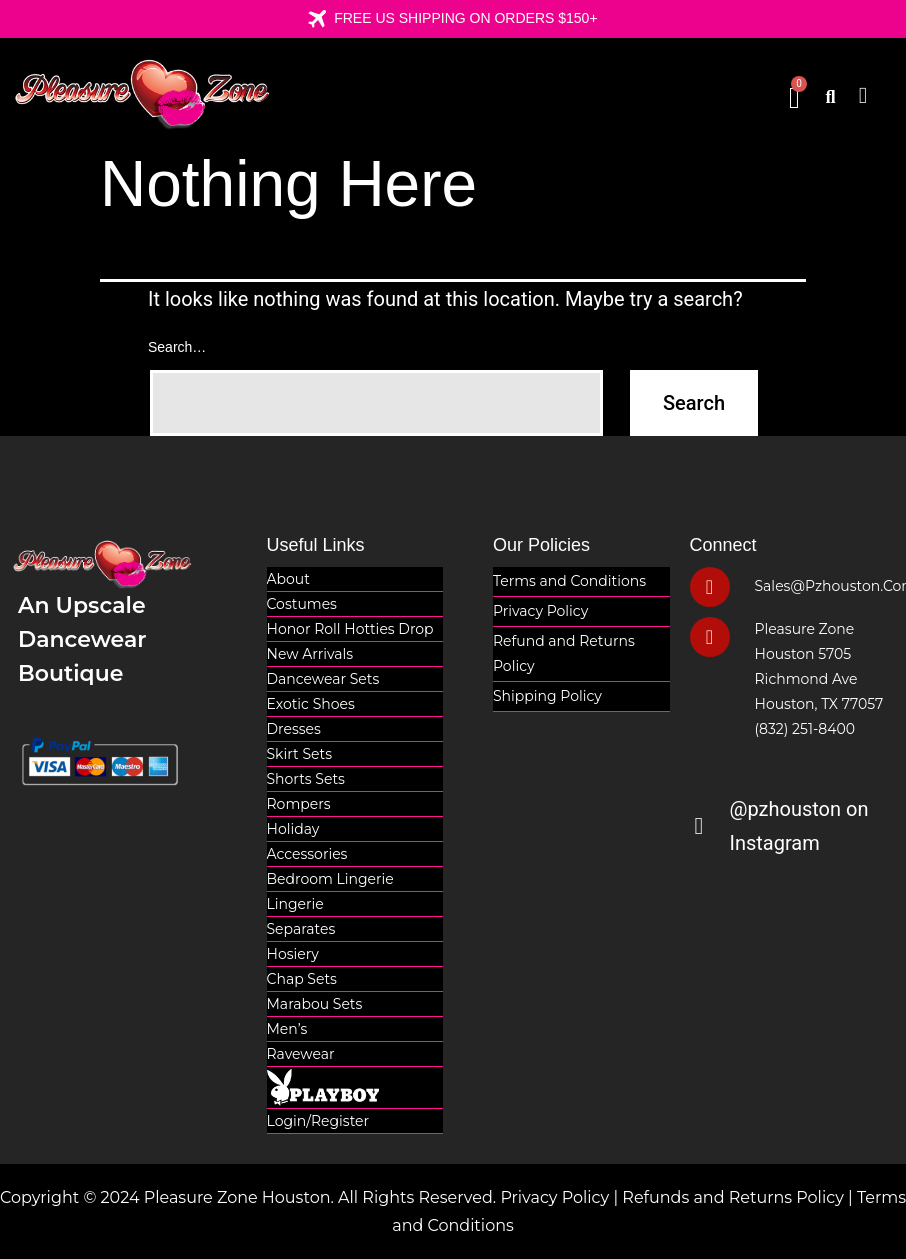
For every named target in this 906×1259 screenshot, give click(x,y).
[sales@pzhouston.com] (710, 587)
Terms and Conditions (569, 581)
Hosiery (293, 954)
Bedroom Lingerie (330, 879)
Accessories (307, 854)
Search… (177, 347)
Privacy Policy (540, 611)
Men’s (287, 1029)
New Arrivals (310, 654)
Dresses (294, 729)
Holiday (293, 829)
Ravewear (301, 1054)
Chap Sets (302, 979)
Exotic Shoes (311, 704)
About (288, 579)
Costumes (302, 604)
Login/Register (318, 1121)
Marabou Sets (315, 1004)
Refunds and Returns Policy (733, 1197)
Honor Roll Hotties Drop (350, 629)
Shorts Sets (306, 779)
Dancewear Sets (323, 679)
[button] (863, 95)
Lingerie (295, 904)
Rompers (299, 804)
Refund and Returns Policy (564, 653)
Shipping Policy (547, 696)
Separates (301, 929)
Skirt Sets (300, 754)
